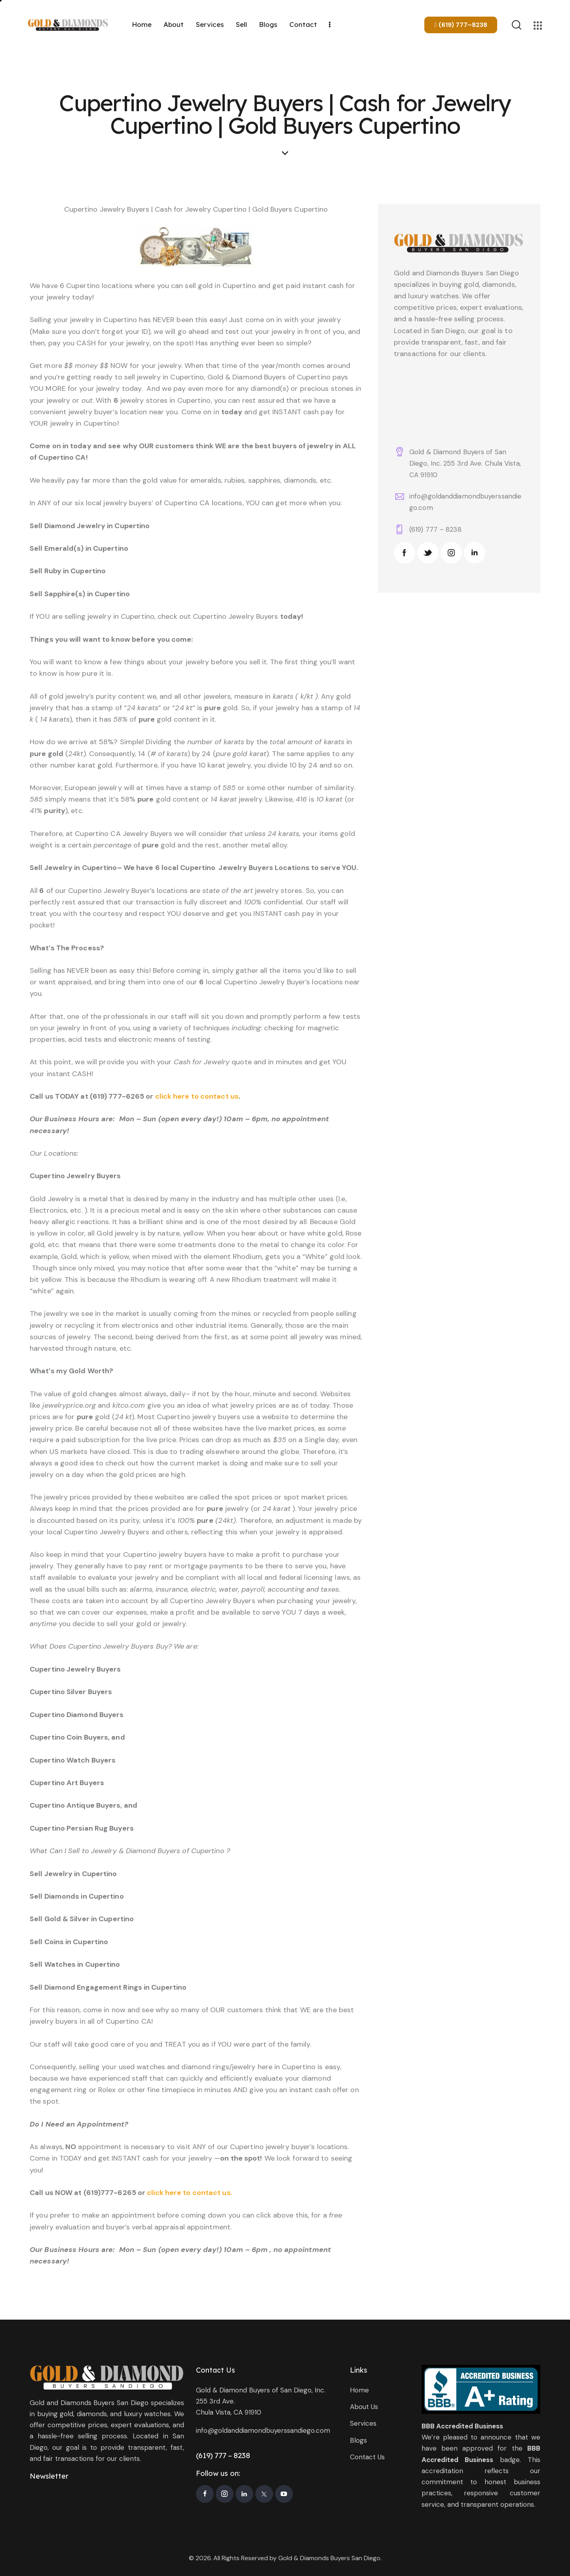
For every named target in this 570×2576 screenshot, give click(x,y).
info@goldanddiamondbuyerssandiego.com (263, 2430)
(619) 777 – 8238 (435, 529)
